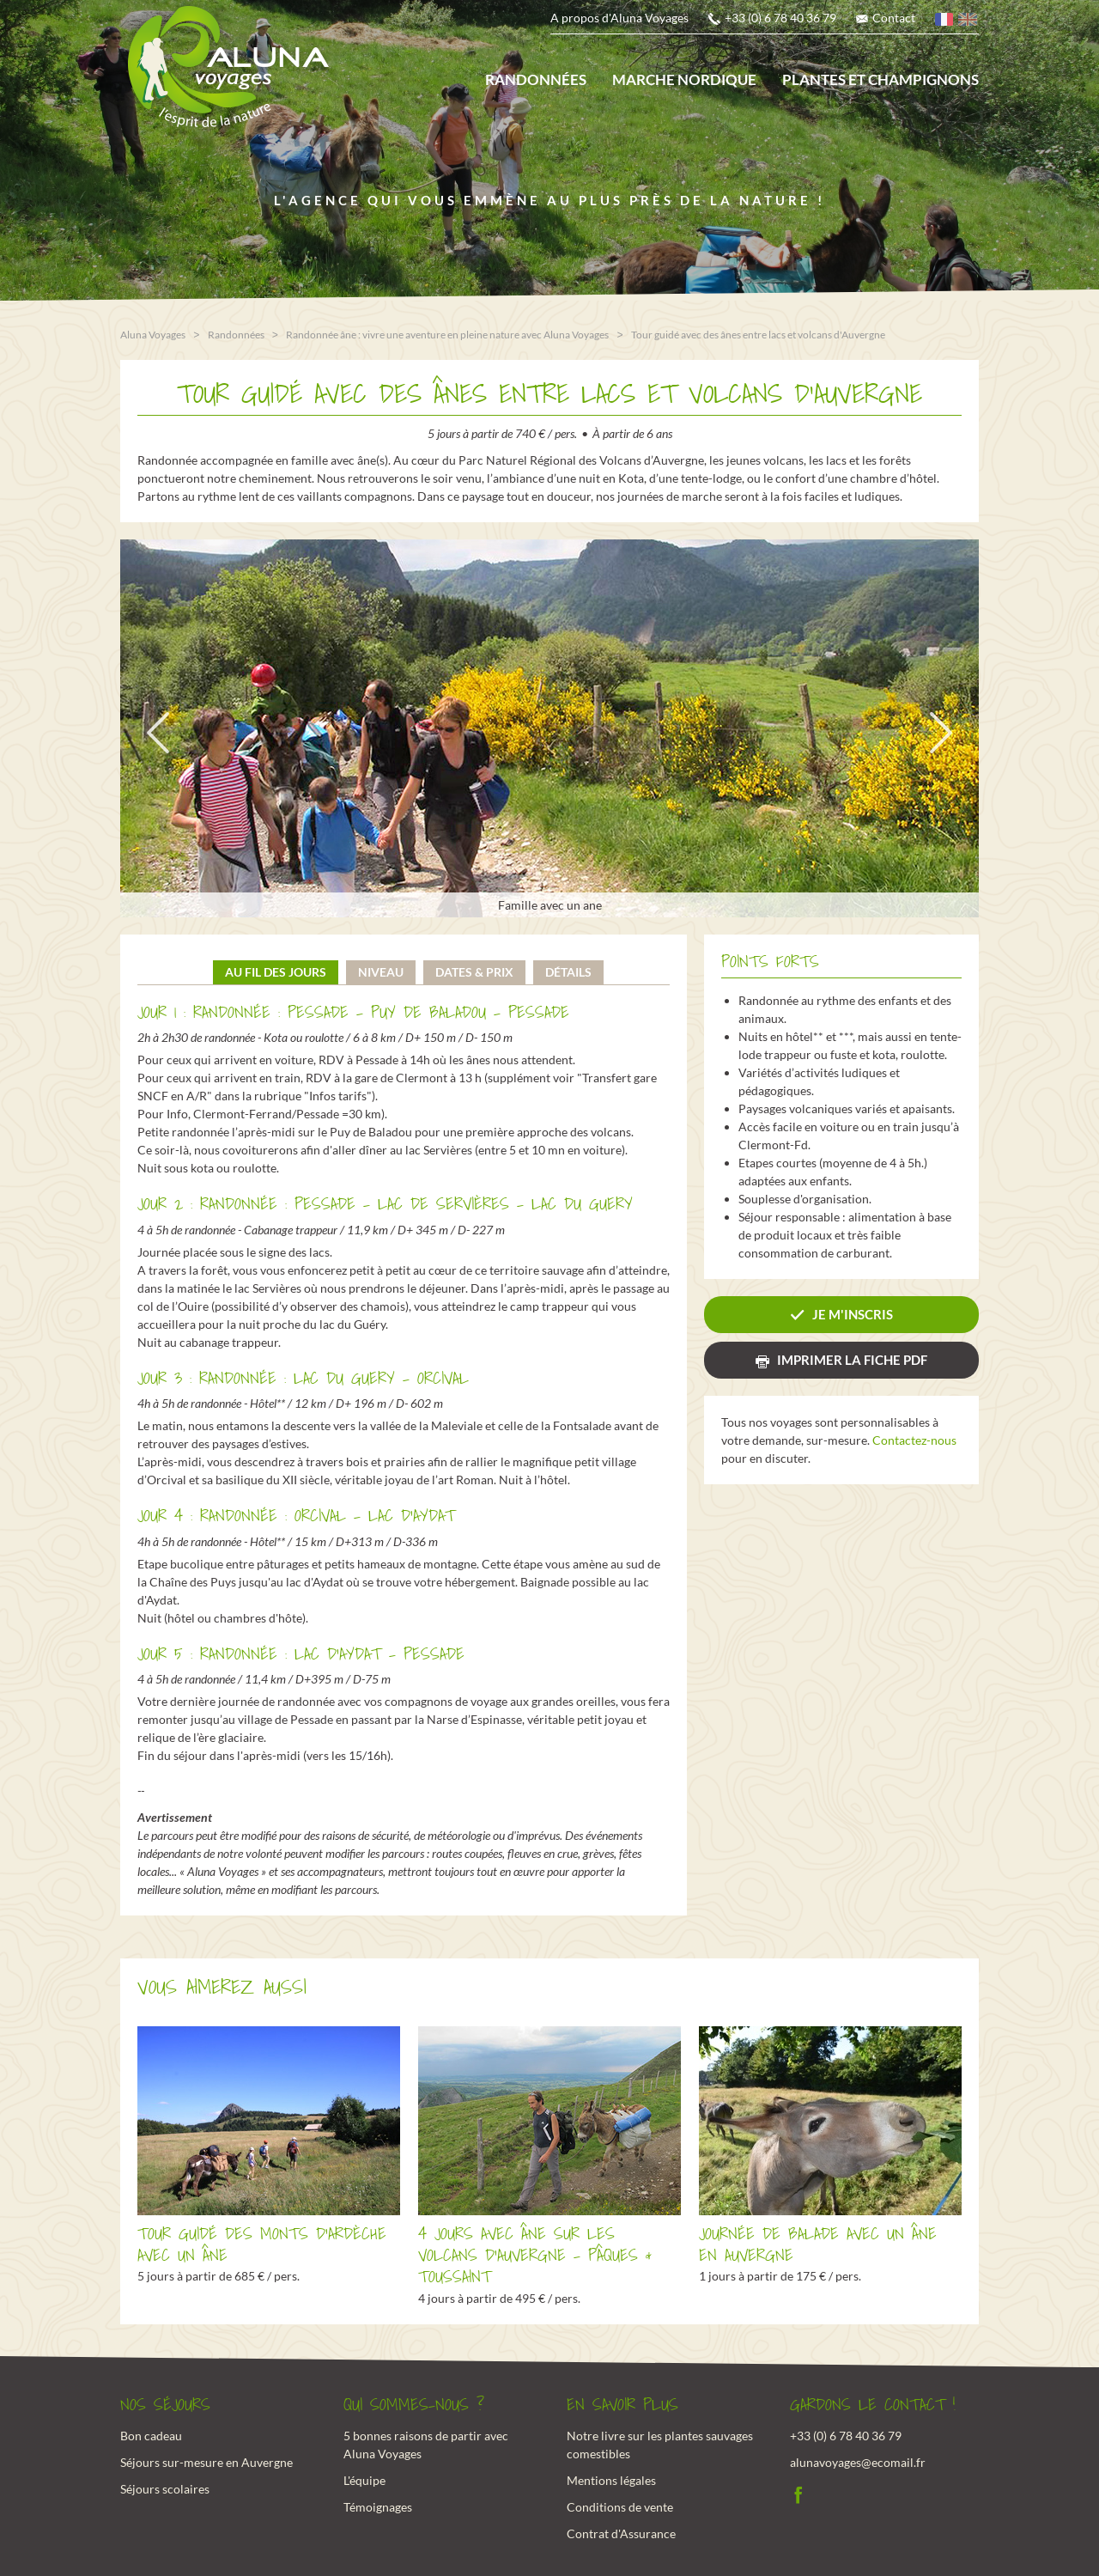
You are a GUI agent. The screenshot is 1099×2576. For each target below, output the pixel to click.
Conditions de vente (620, 2506)
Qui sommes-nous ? (413, 2403)
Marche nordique (684, 79)
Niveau (381, 970)
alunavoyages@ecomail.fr (858, 2461)
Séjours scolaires (164, 2488)
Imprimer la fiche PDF (852, 1359)
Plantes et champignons (880, 79)
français (945, 22)
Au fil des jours (275, 970)
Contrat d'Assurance (621, 2532)
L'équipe (364, 2479)
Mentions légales (611, 2479)
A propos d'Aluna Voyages (619, 17)
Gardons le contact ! (873, 2403)
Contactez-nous (914, 1439)
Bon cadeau (151, 2434)
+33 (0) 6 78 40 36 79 (780, 17)
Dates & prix (474, 970)
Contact (893, 17)
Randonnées (535, 79)
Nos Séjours (165, 2403)
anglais (968, 22)
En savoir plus (622, 2403)
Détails (568, 970)
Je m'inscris (852, 1313)
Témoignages (377, 2506)
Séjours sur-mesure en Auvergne (206, 2461)
